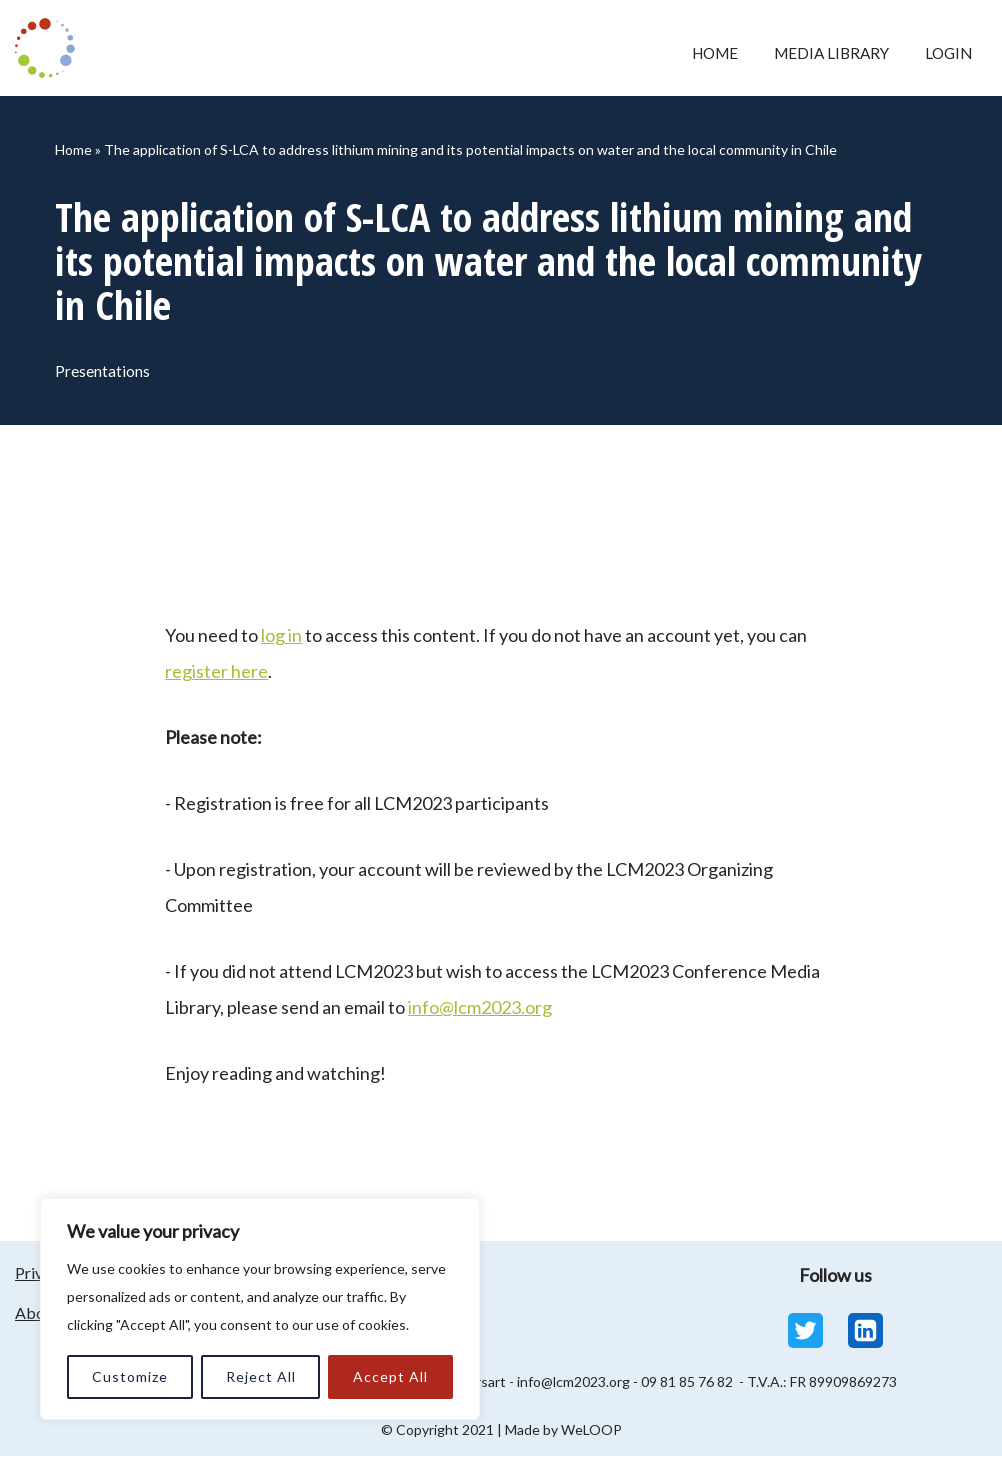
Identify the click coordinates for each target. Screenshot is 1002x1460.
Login (946, 53)
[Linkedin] (865, 1334)
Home (699, 53)
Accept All (390, 1376)
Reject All (261, 1376)
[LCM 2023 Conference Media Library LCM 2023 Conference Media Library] (50, 48)
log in (281, 639)
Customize (130, 1376)
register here (216, 675)
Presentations (105, 373)
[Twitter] (805, 1334)
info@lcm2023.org (480, 1011)
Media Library (823, 53)
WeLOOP (591, 1433)
